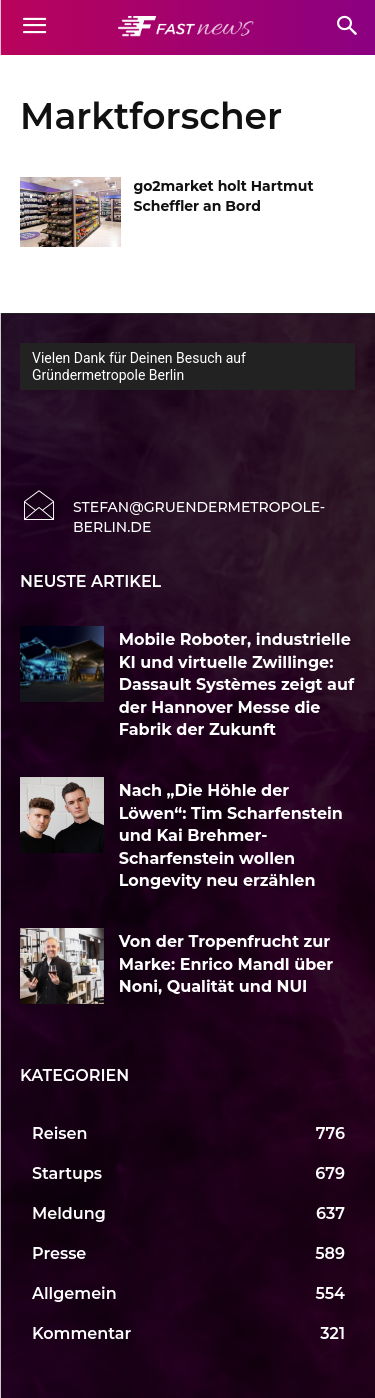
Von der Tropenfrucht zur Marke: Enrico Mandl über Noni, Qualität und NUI (226, 964)
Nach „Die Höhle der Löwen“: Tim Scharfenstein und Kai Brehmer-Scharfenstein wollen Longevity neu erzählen (231, 835)
